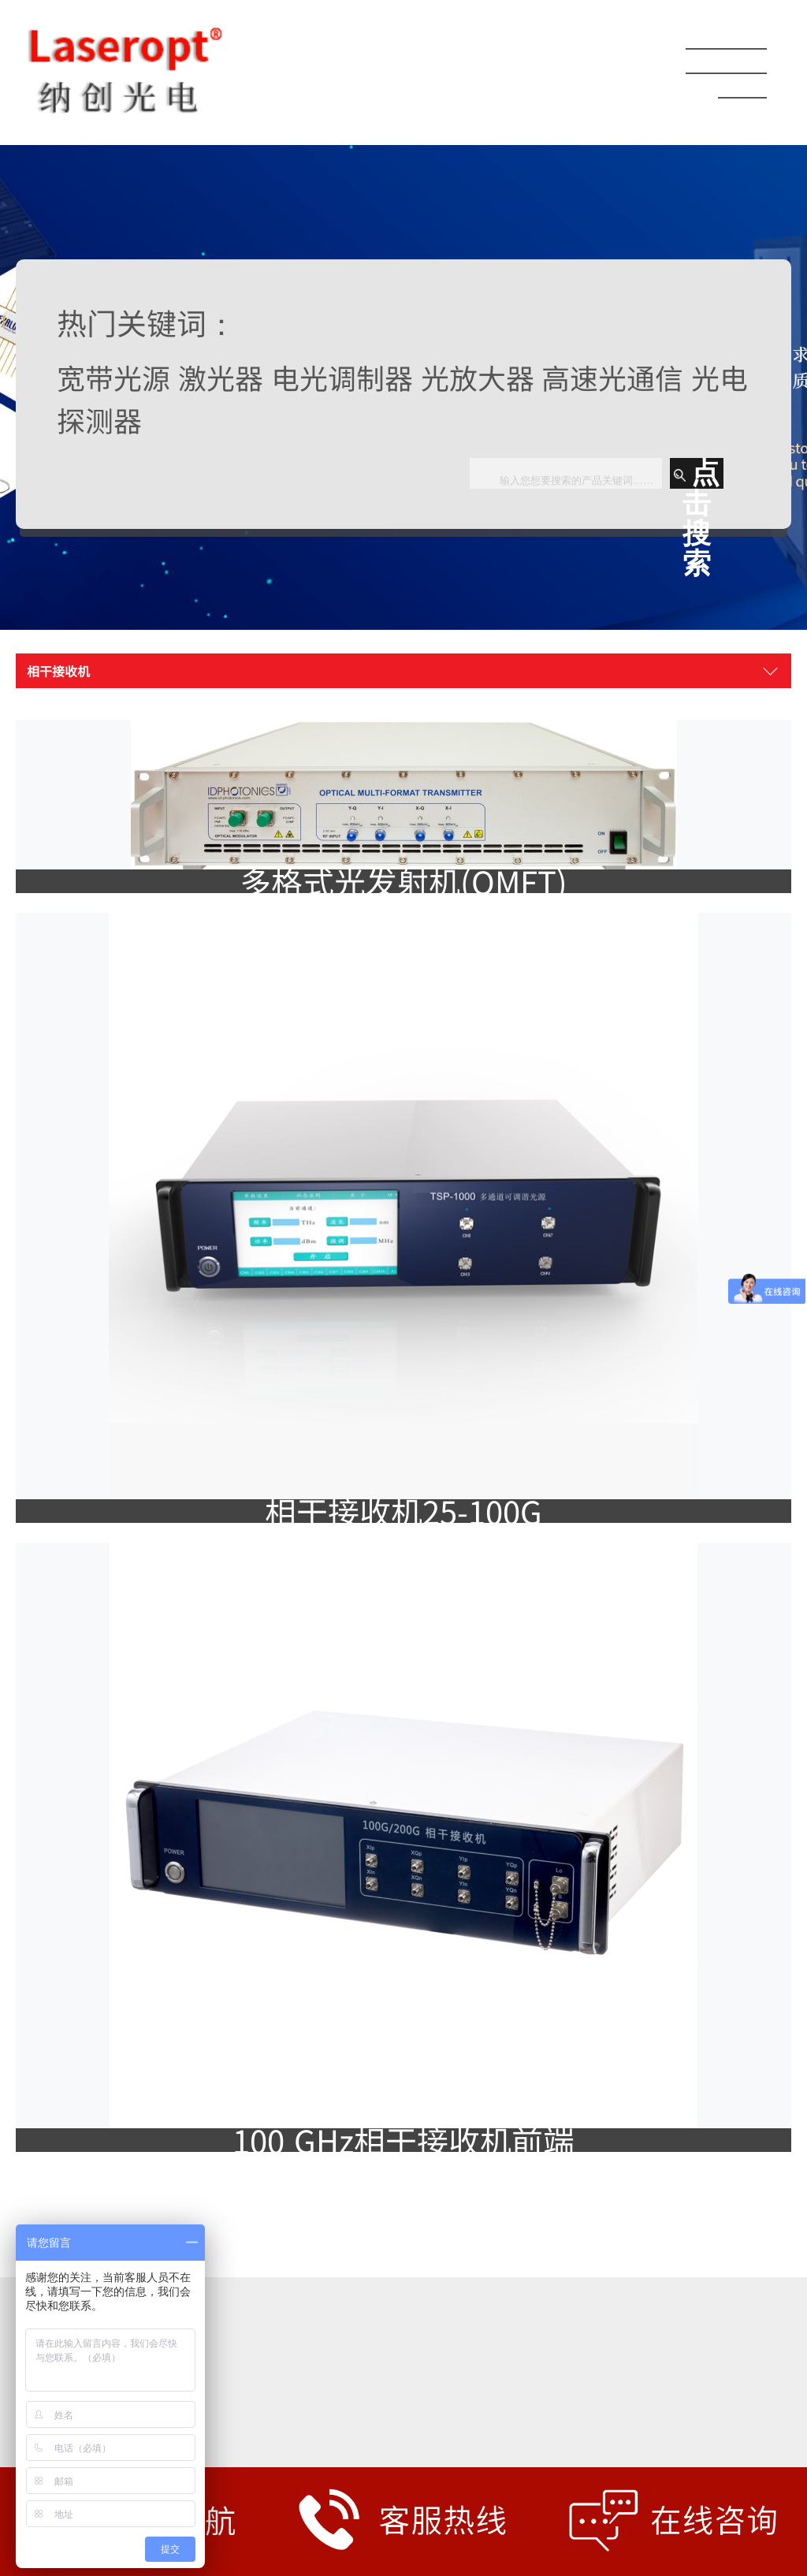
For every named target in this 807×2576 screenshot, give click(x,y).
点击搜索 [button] (697, 473)
